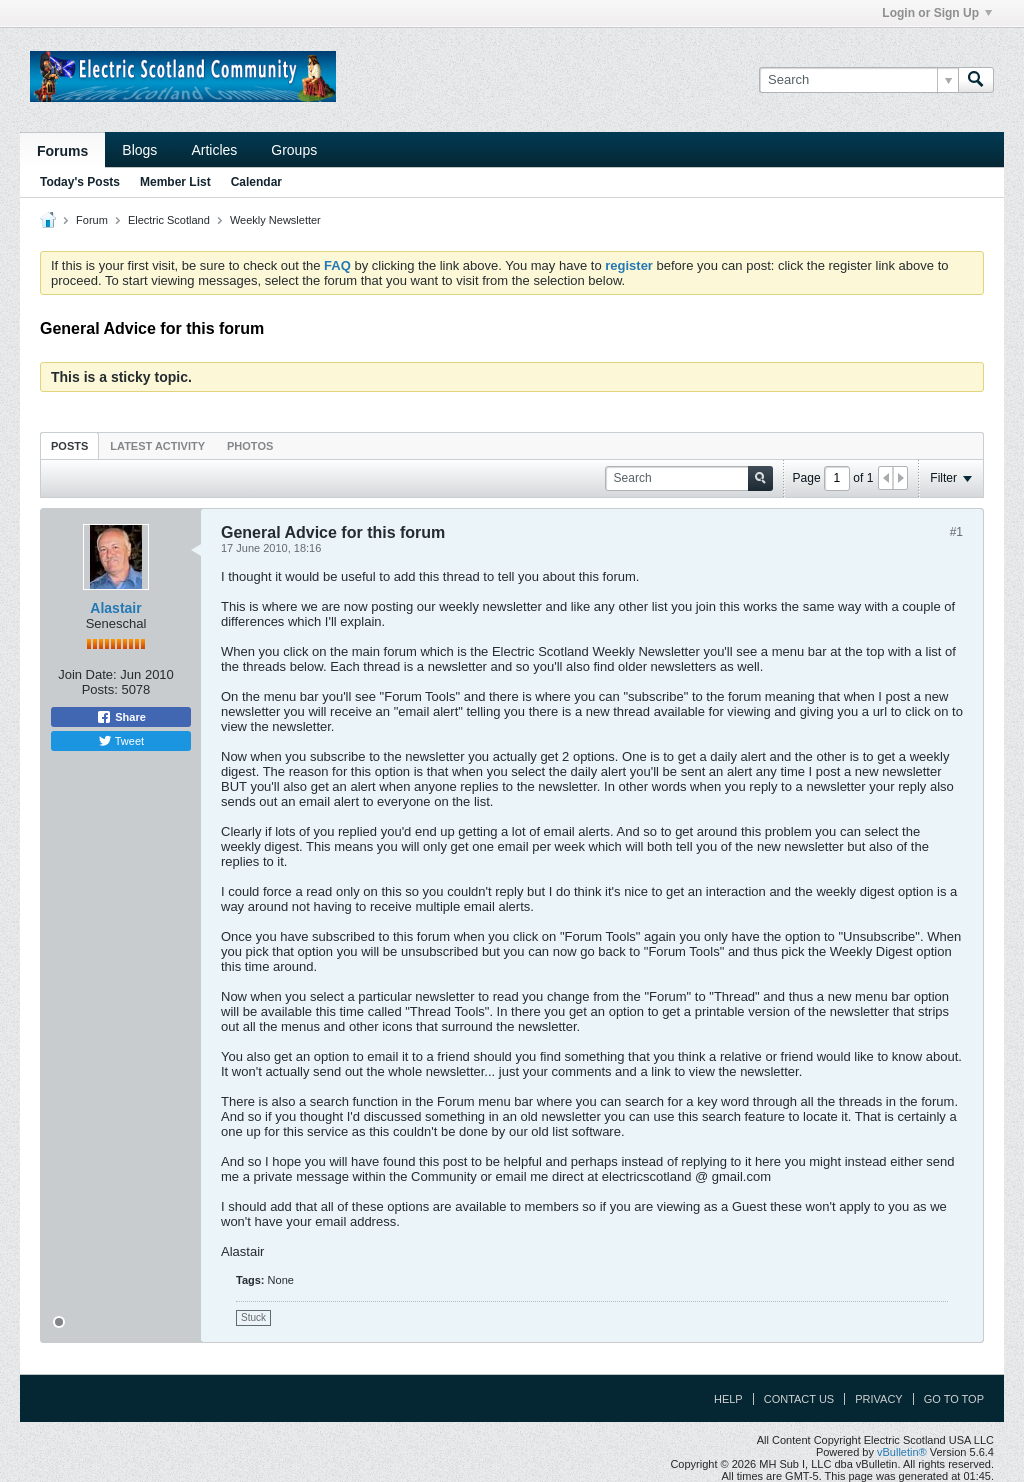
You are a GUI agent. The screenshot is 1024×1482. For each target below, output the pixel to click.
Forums (62, 151)
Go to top (954, 1399)
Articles (214, 150)
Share (121, 717)
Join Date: (87, 674)
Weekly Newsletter (275, 220)
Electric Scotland (169, 220)
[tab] (69, 445)
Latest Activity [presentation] (157, 446)
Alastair (115, 608)
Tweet (121, 741)
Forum (92, 220)
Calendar (256, 182)
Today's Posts (80, 182)
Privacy (878, 1399)
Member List (175, 182)
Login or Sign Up (937, 13)
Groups (294, 150)
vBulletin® (902, 1452)
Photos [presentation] (250, 446)
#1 (956, 532)
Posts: (100, 689)
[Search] (858, 80)
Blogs (139, 150)
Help (728, 1399)
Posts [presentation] (69, 446)
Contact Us (799, 1399)
